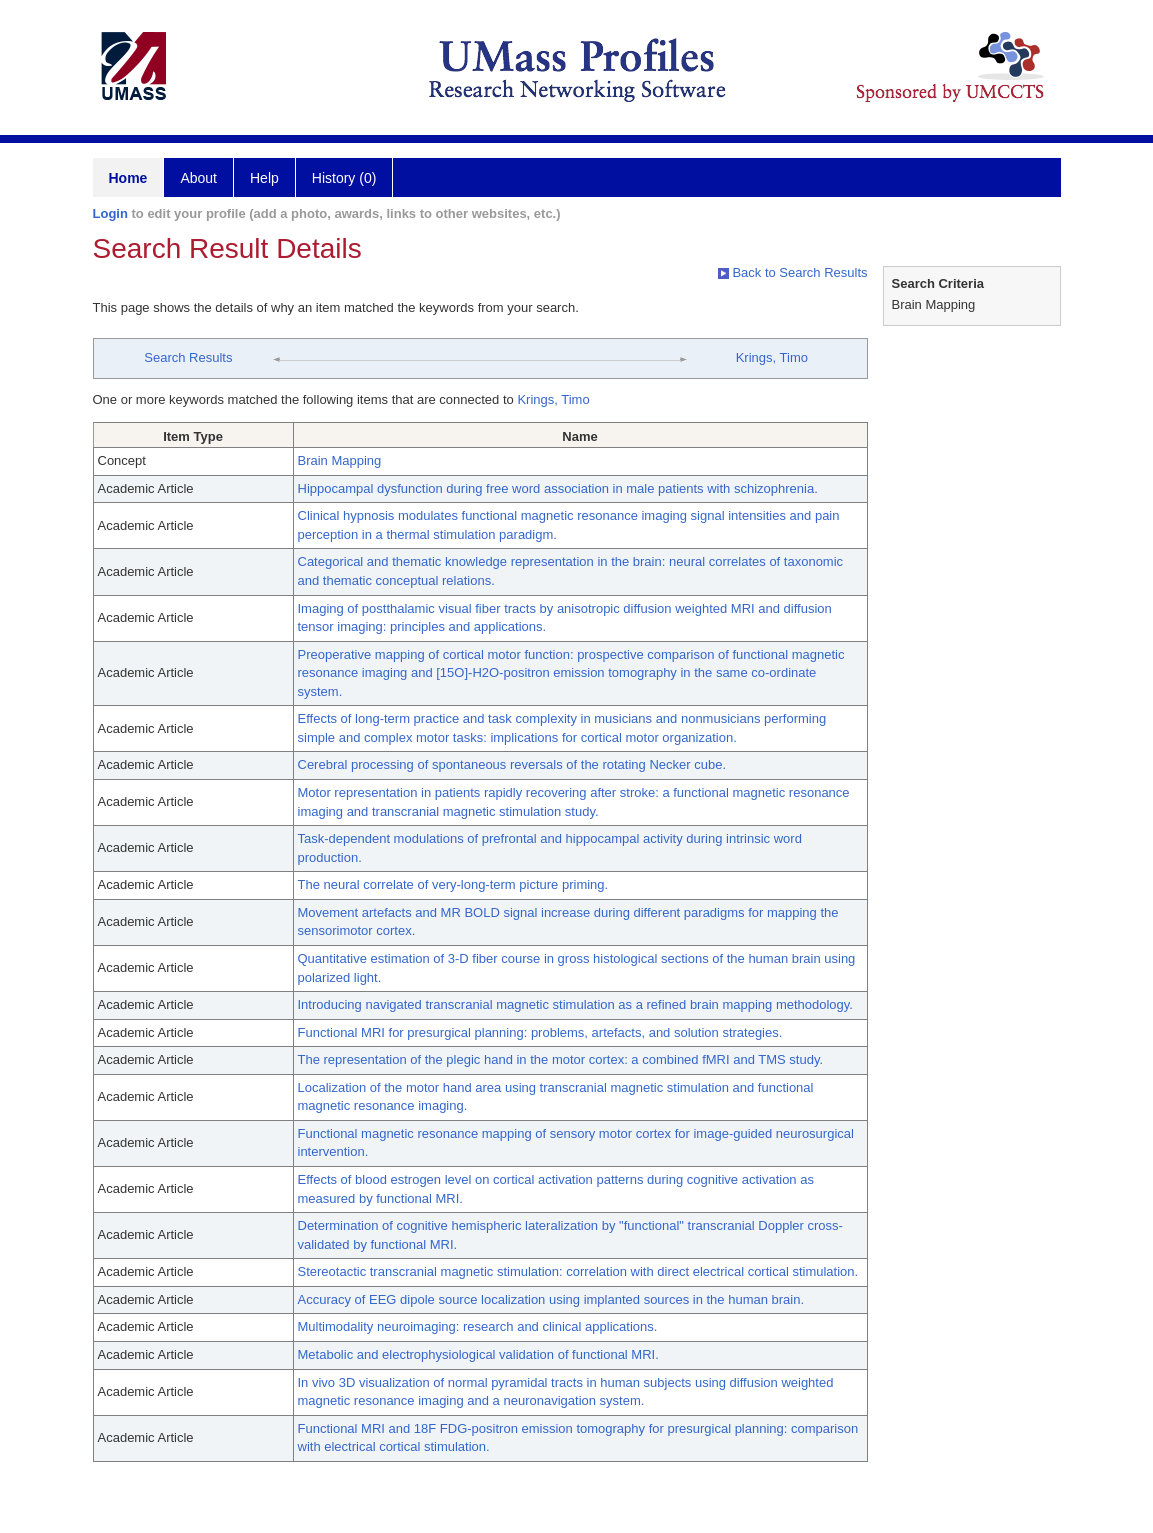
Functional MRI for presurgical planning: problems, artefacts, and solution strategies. (540, 1032)
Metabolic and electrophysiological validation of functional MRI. (478, 1354)
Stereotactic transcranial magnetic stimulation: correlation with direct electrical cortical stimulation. (578, 1271)
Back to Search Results (793, 272)
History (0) (344, 178)
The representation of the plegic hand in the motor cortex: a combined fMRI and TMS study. (561, 1059)
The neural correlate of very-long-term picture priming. (453, 884)
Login (110, 213)
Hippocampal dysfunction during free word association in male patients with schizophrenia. (558, 488)
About (198, 178)
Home (128, 178)
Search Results (188, 357)
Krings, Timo (772, 357)
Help (264, 178)
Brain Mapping (340, 460)
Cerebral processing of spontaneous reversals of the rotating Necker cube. (512, 764)
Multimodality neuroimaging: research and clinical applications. (478, 1326)
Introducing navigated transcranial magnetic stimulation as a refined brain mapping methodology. (575, 1004)
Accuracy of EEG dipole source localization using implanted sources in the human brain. (551, 1299)
